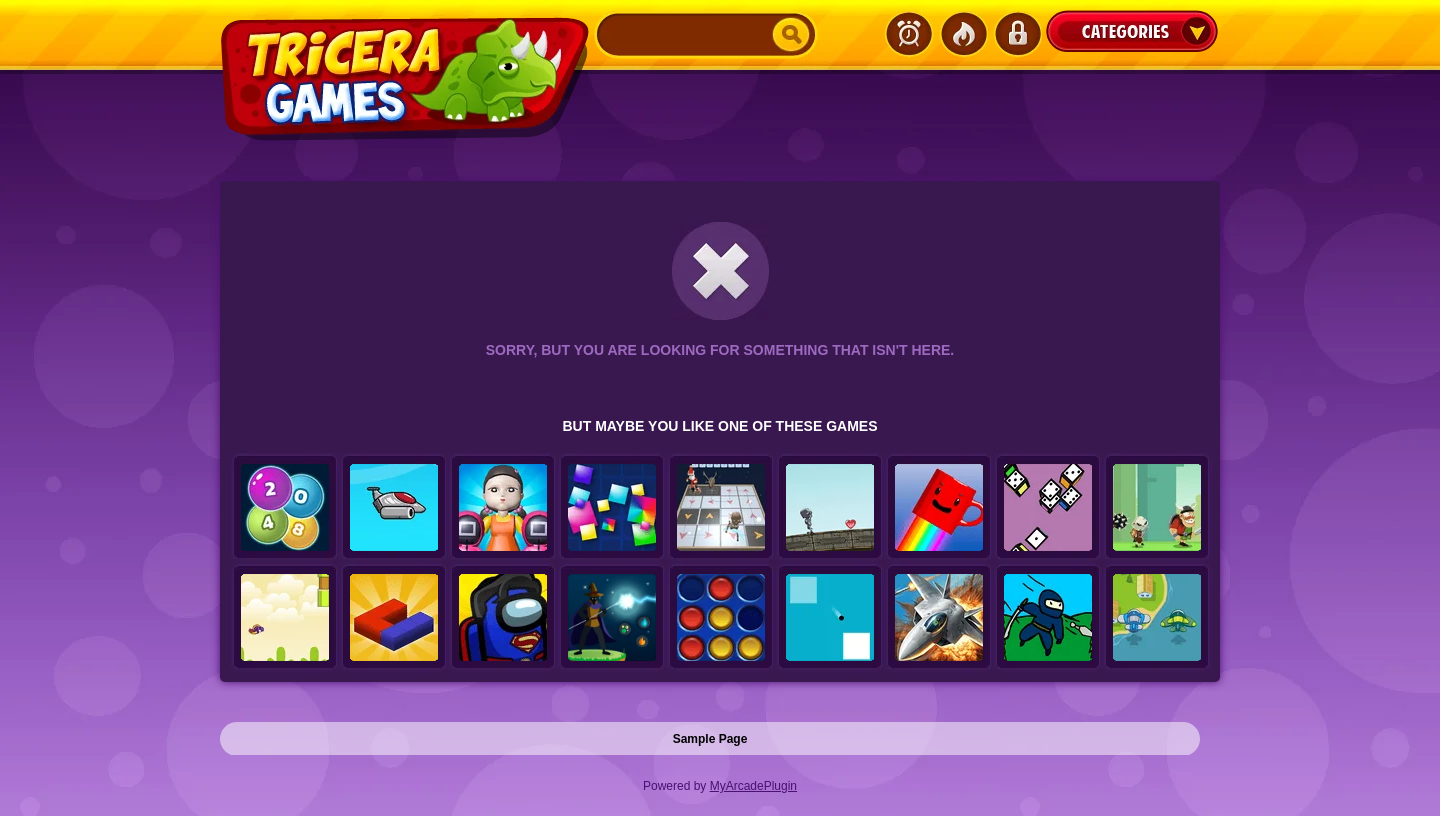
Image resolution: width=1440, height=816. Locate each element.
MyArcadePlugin (753, 786)
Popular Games (963, 34)
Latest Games (909, 34)
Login (1017, 34)
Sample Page (710, 739)
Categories (1132, 31)
